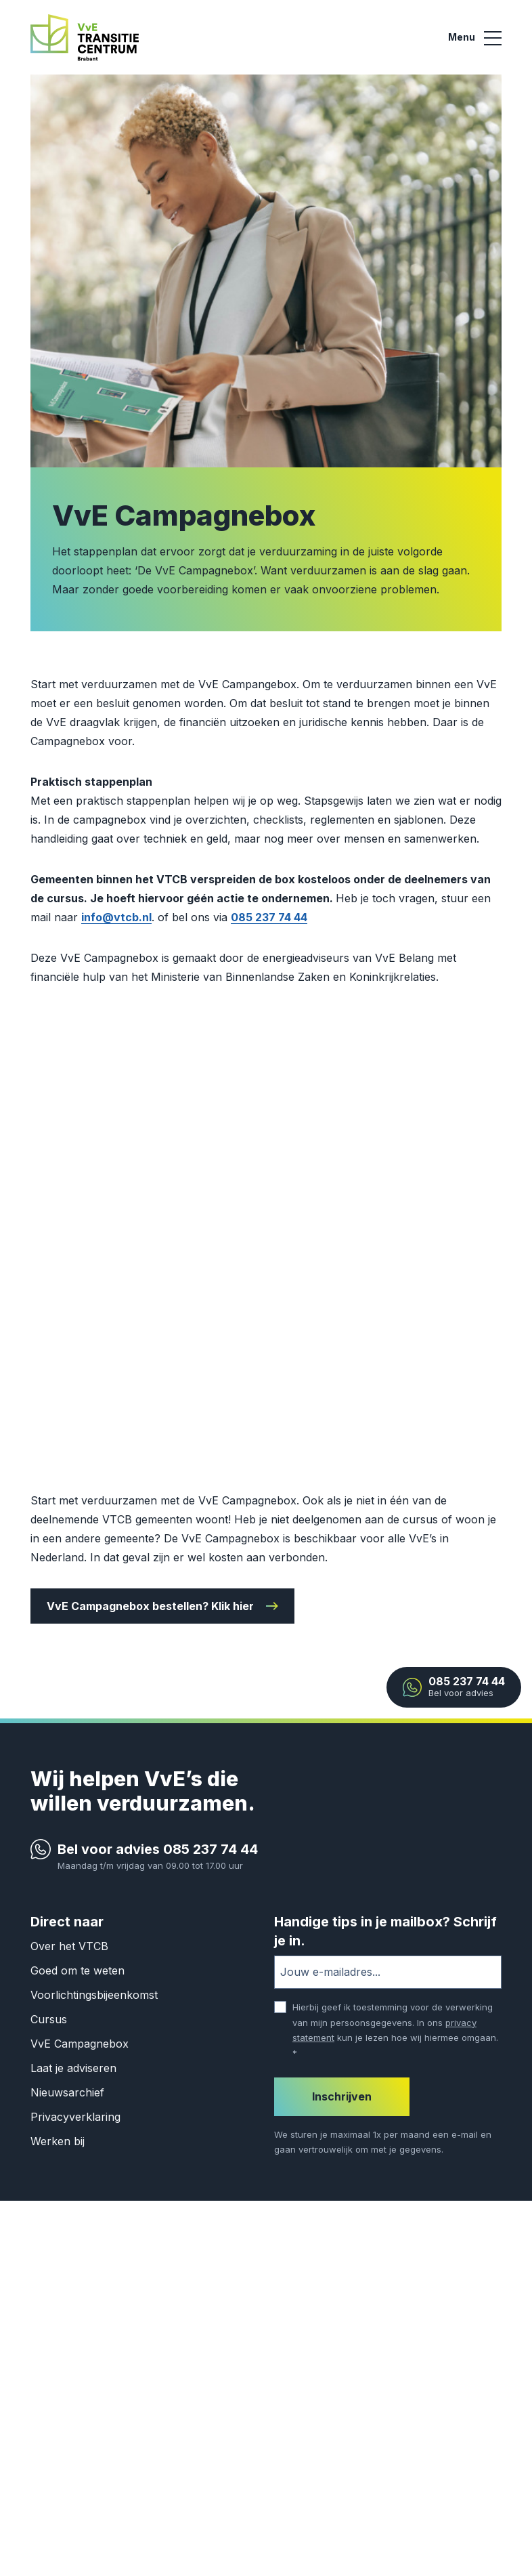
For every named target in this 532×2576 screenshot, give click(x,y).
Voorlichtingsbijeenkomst (94, 1995)
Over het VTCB (69, 1946)
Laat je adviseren (73, 2068)
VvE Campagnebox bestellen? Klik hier (150, 1606)
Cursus (48, 2019)
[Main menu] (475, 37)
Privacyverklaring (75, 2117)
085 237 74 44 (269, 917)
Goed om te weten (77, 1970)
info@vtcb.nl (116, 917)
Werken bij (57, 2141)
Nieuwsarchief (67, 2092)
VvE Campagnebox (79, 2043)
